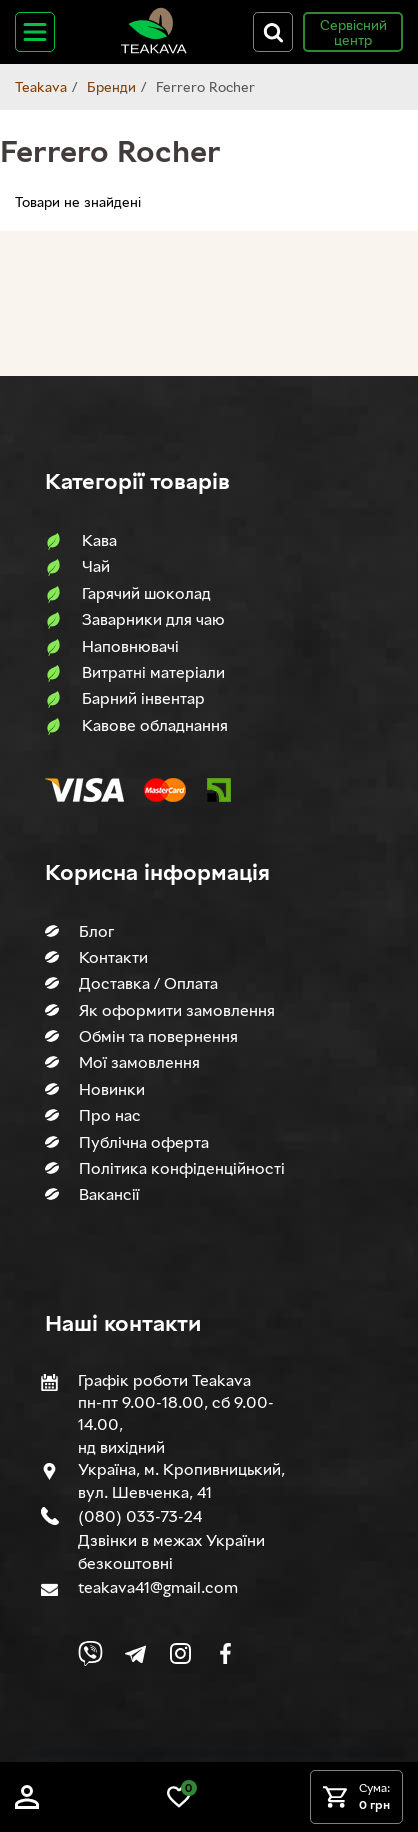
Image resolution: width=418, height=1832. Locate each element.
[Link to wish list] (179, 1803)
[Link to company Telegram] (135, 1653)
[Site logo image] (154, 49)
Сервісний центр (353, 32)
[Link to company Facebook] (225, 1653)
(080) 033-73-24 (140, 1516)
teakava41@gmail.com (158, 1587)
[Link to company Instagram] (180, 1653)
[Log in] (27, 1803)
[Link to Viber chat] (90, 1653)
